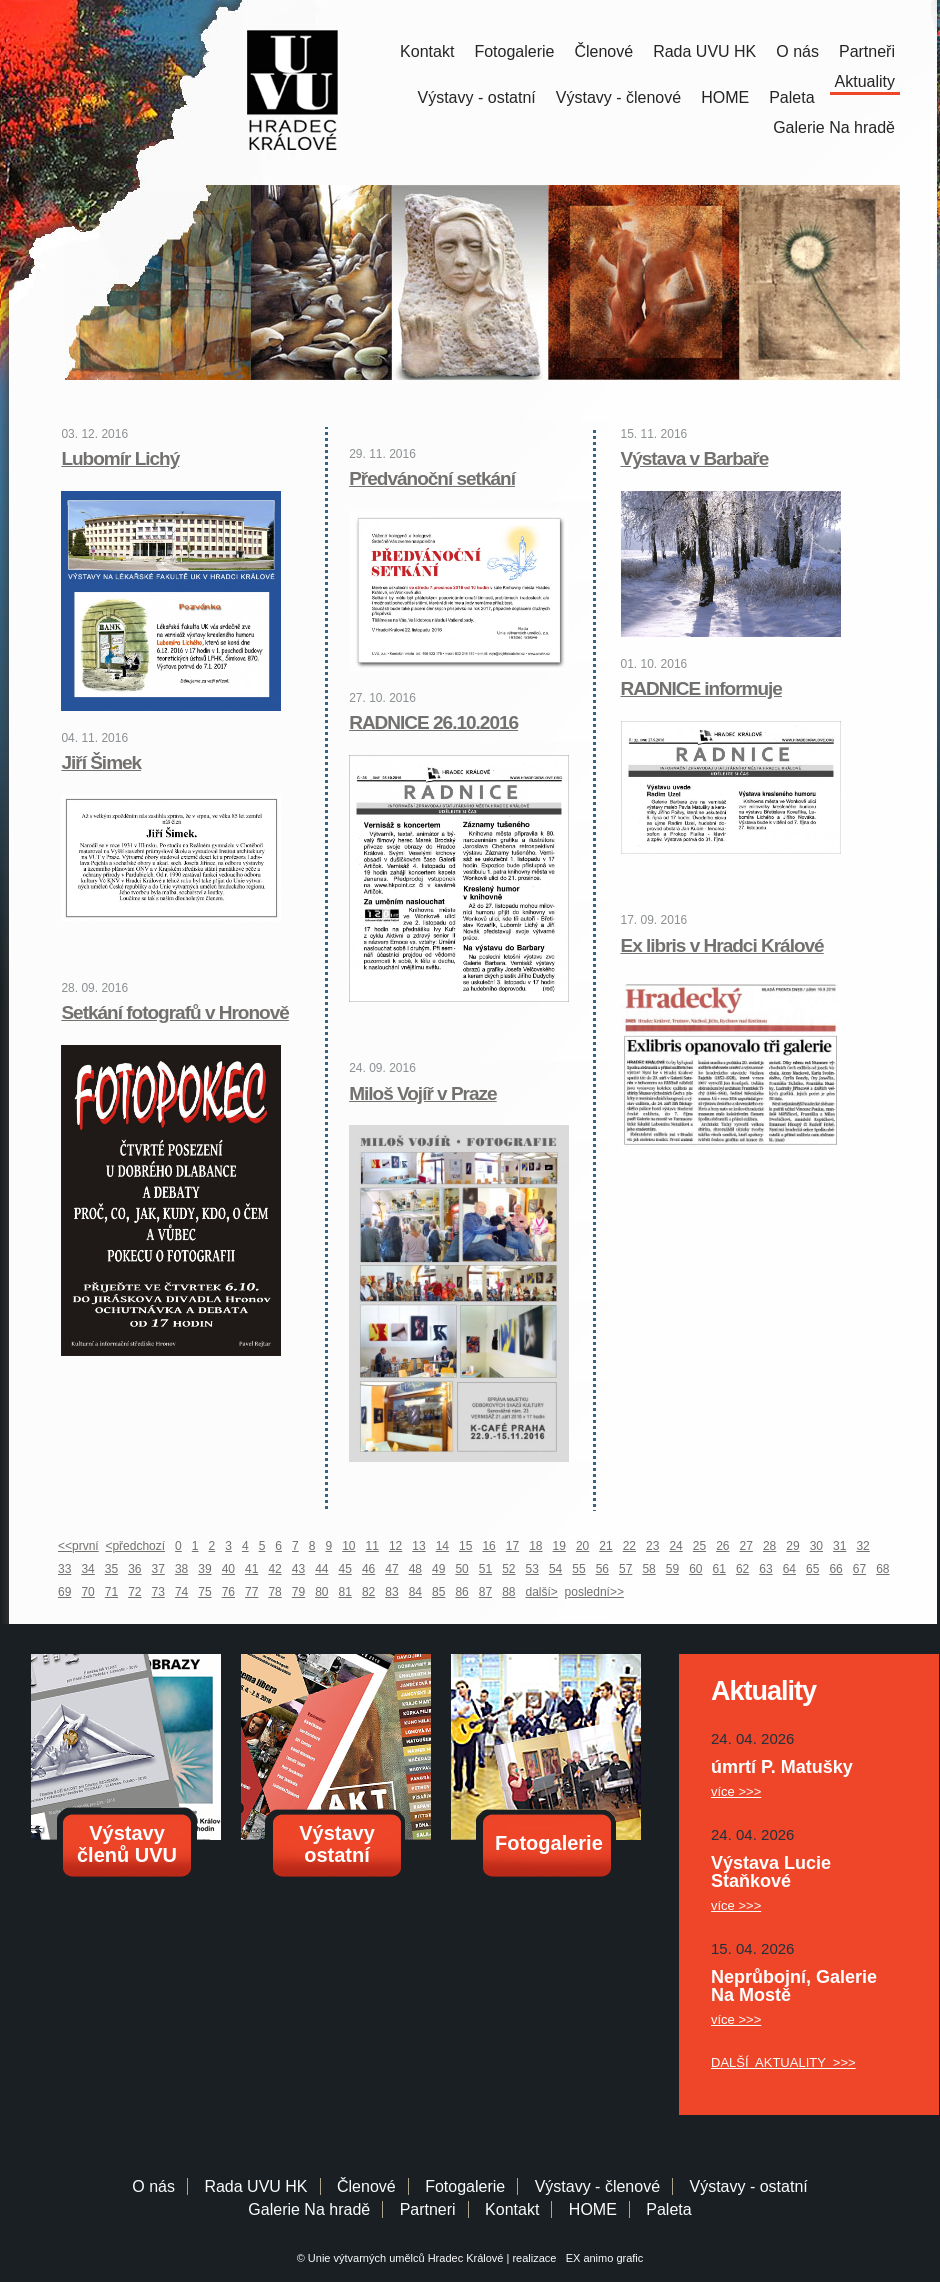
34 (87, 1569)
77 (251, 1592)
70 (87, 1592)
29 (792, 1546)
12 (395, 1546)
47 (391, 1569)
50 (461, 1569)
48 (415, 1569)
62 (742, 1569)
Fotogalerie (514, 51)
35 (111, 1569)
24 (675, 1546)
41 (251, 1569)
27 (746, 1546)
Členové (603, 51)
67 (859, 1569)
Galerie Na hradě (309, 2209)
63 (765, 1569)
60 (695, 1569)
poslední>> (594, 1592)
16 (488, 1546)
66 (835, 1569)
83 (391, 1592)
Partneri (428, 2209)
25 (699, 1546)
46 (368, 1569)
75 (204, 1592)
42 (274, 1569)
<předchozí (135, 1546)
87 (485, 1592)
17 (512, 1546)
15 (465, 1546)
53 (532, 1569)
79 (298, 1592)
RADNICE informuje (701, 688)
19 (559, 1546)
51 (485, 1569)
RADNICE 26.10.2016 (433, 722)
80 (321, 1592)
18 (535, 1546)
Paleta (791, 97)
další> (542, 1592)
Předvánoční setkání (432, 478)
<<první (78, 1546)
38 (181, 1569)
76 (228, 1592)
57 (625, 1569)
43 (298, 1569)
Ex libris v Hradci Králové (722, 945)
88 (508, 1592)
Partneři (867, 51)
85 (438, 1592)
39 (204, 1569)
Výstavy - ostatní (477, 97)
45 (345, 1569)
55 (578, 1569)
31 (839, 1546)
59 (672, 1569)
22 (629, 1546)
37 (158, 1569)
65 (812, 1569)
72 (134, 1592)
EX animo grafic (602, 2258)
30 (816, 1546)
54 (555, 1569)
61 (719, 1569)
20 (582, 1546)
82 (368, 1592)
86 (461, 1592)
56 (602, 1569)
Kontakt (427, 51)
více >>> (736, 1791)
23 (652, 1546)
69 (64, 1592)
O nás (797, 51)
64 (789, 1569)
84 (415, 1592)
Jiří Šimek (101, 762)
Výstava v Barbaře (695, 458)
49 (438, 1569)
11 (372, 1546)
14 (442, 1546)
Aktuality (865, 81)
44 (321, 1569)
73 (158, 1592)
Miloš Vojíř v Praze (422, 1093)
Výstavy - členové (618, 97)
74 (181, 1592)
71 (111, 1592)
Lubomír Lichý (120, 458)
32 (862, 1546)
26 (722, 1546)
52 (508, 1569)
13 (418, 1546)
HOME (725, 97)
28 (769, 1546)
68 (882, 1569)
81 (345, 1592)
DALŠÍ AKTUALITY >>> (783, 2062)
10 (348, 1546)
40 (228, 1569)
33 (64, 1569)
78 (274, 1592)
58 (648, 1569)
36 (134, 1569)
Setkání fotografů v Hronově (174, 1012)
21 (605, 1546)
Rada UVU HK (704, 51)
